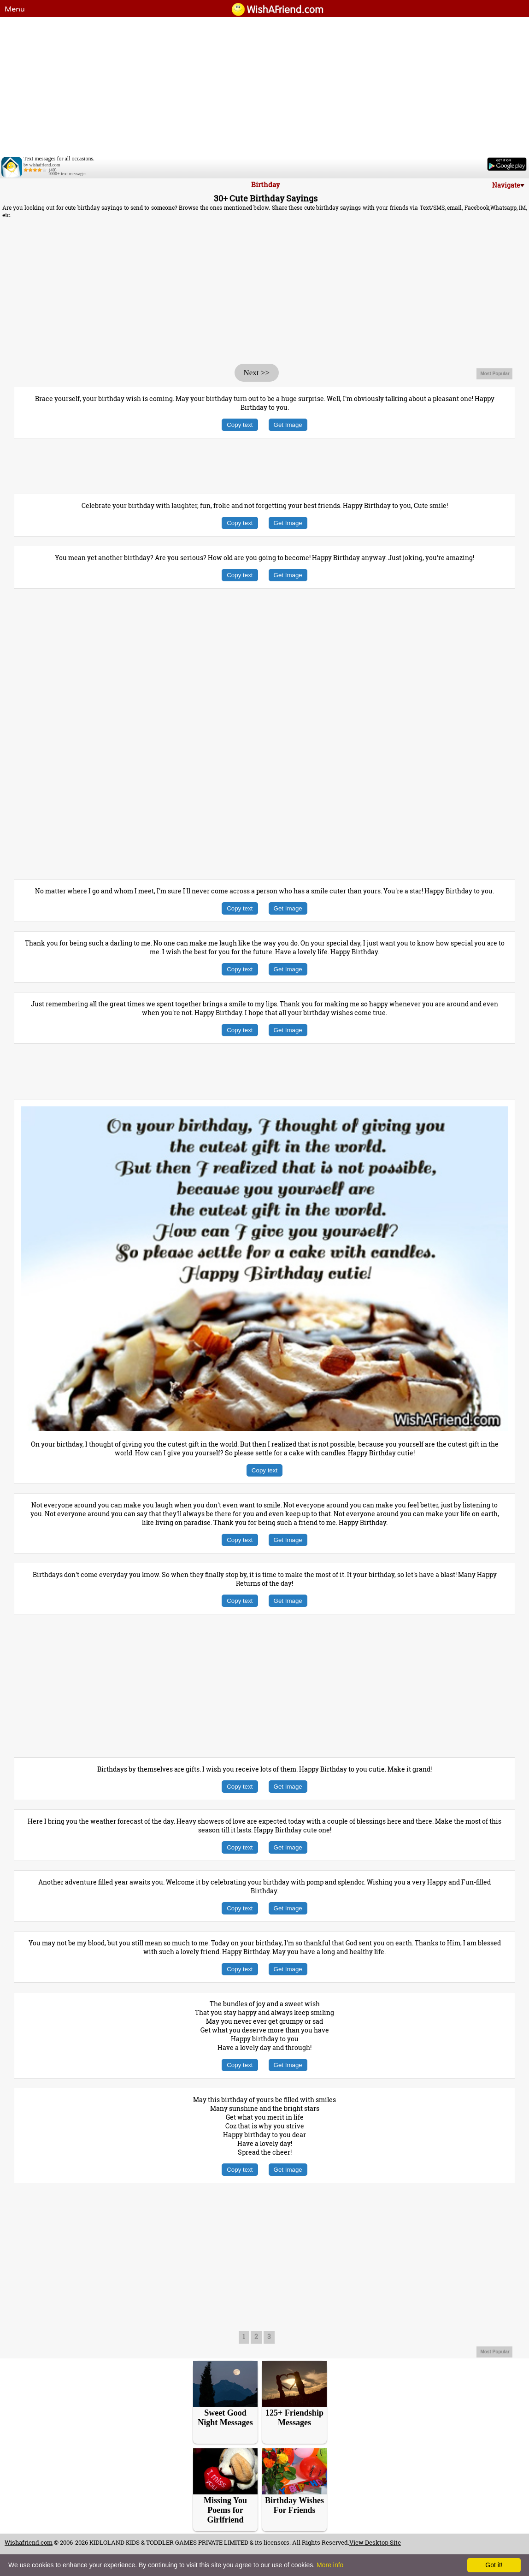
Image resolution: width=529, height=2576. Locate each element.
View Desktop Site (375, 2542)
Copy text (240, 424)
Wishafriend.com (29, 2542)
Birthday (265, 184)
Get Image (288, 424)
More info (330, 2565)
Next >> (257, 372)
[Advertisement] (264, 86)
